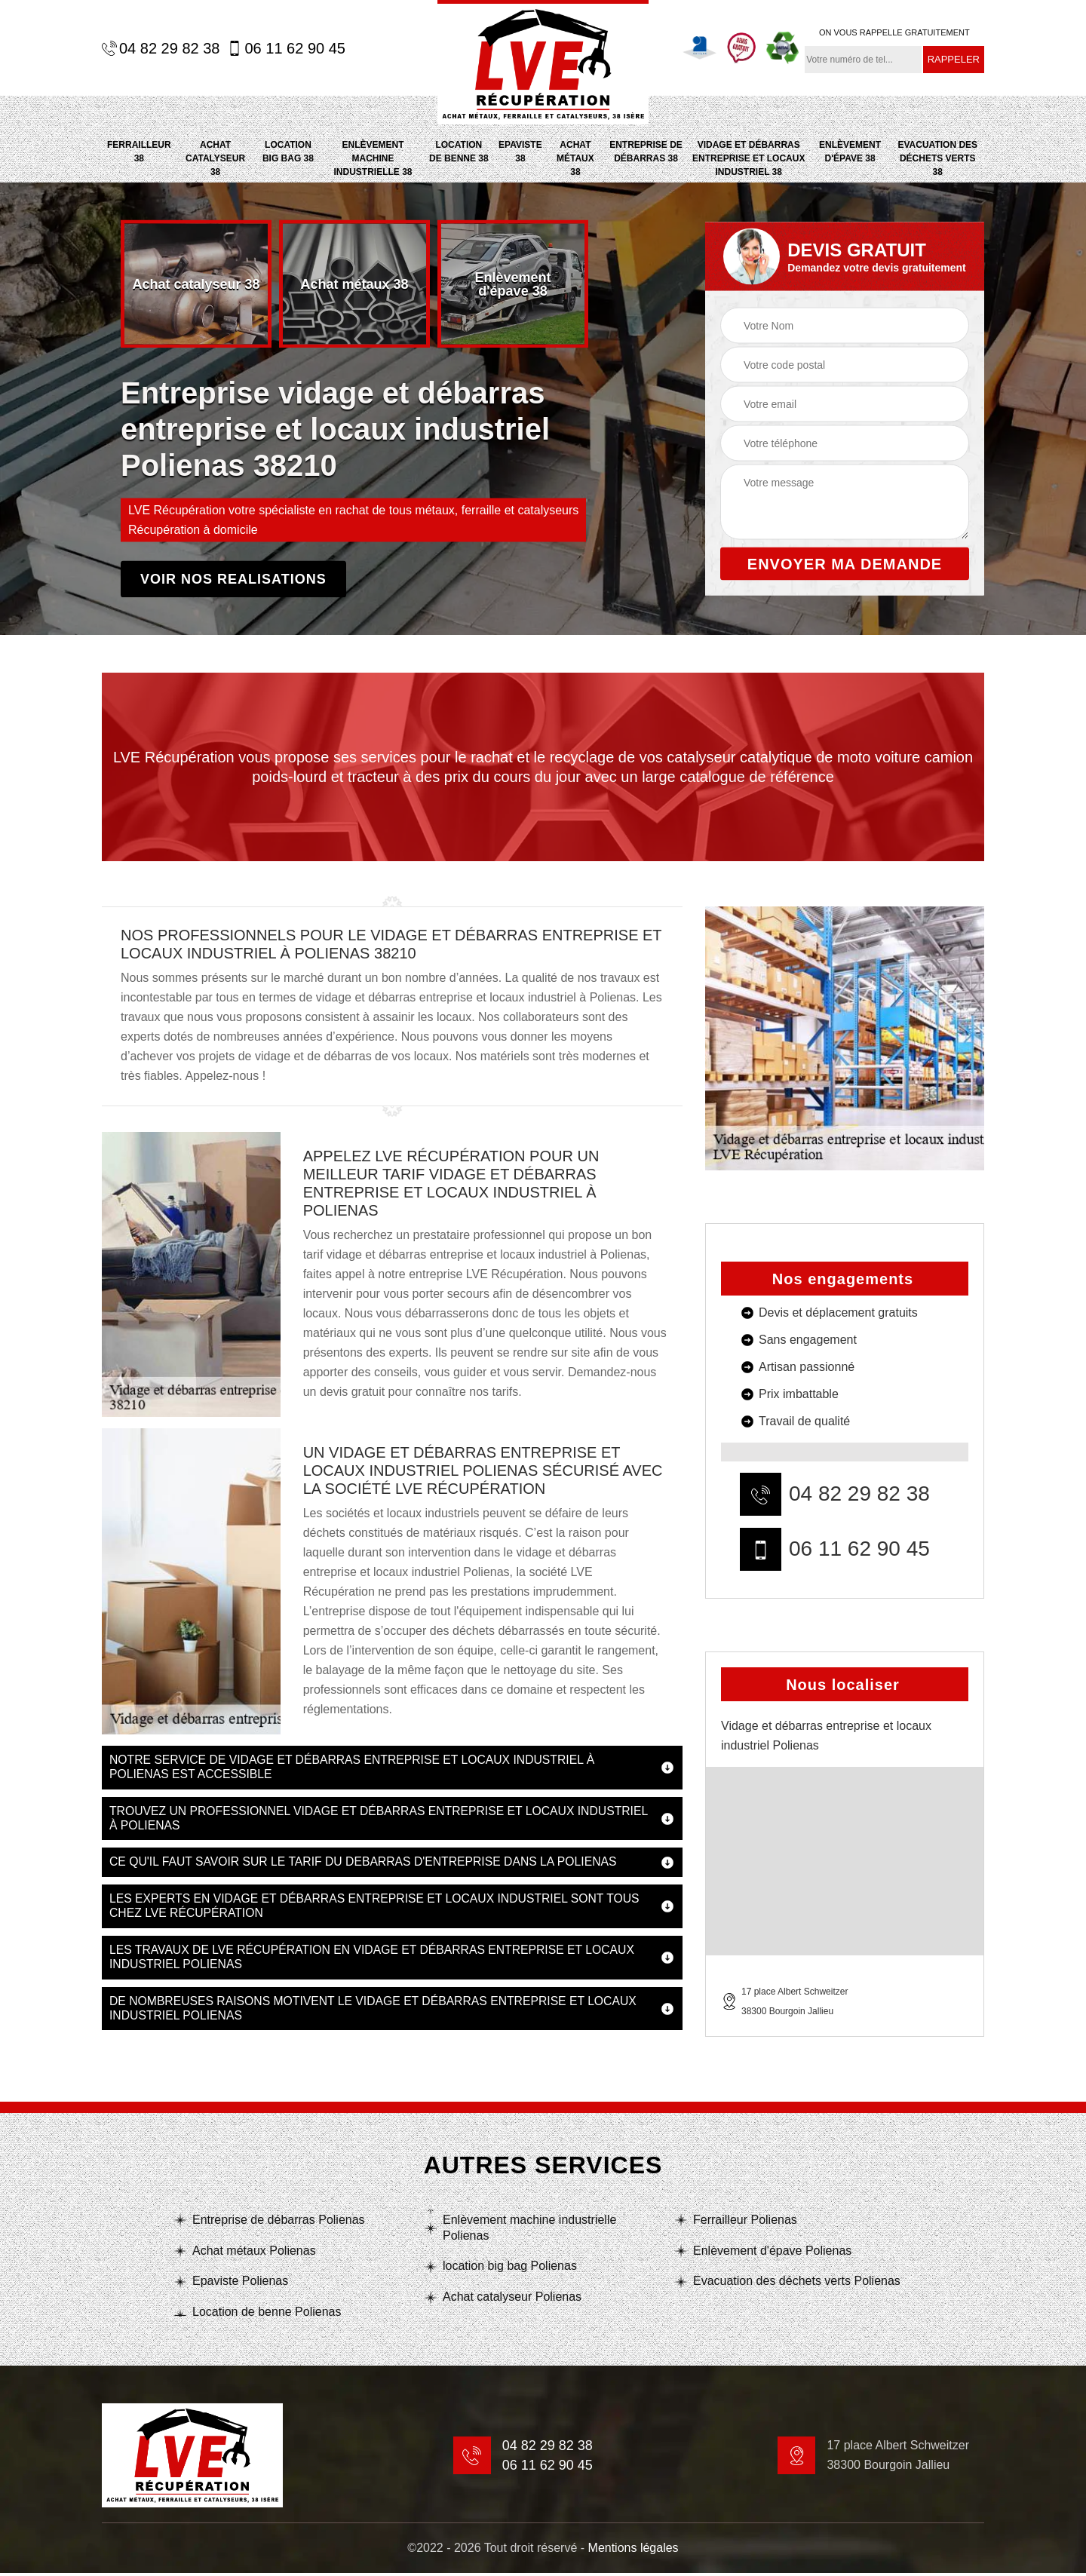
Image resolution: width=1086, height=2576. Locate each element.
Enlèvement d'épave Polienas (772, 2252)
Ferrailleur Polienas (745, 2222)
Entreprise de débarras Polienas (278, 2222)
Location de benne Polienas (267, 2314)
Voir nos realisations (233, 579)
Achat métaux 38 (575, 158)
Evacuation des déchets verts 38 (938, 158)
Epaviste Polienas (240, 2283)
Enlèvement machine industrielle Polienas (529, 2230)
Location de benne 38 (459, 152)
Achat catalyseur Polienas (512, 2299)
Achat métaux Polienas (254, 2252)
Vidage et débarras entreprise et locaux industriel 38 (748, 158)
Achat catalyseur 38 (215, 158)
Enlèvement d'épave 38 (850, 152)
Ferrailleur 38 (139, 152)
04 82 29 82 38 (160, 48)
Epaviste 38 (520, 152)
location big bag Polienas (510, 2268)
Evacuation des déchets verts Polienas (796, 2283)
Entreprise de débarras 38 (646, 152)
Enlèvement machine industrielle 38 (373, 158)
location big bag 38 (288, 152)
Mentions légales (633, 2550)
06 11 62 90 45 (286, 48)
